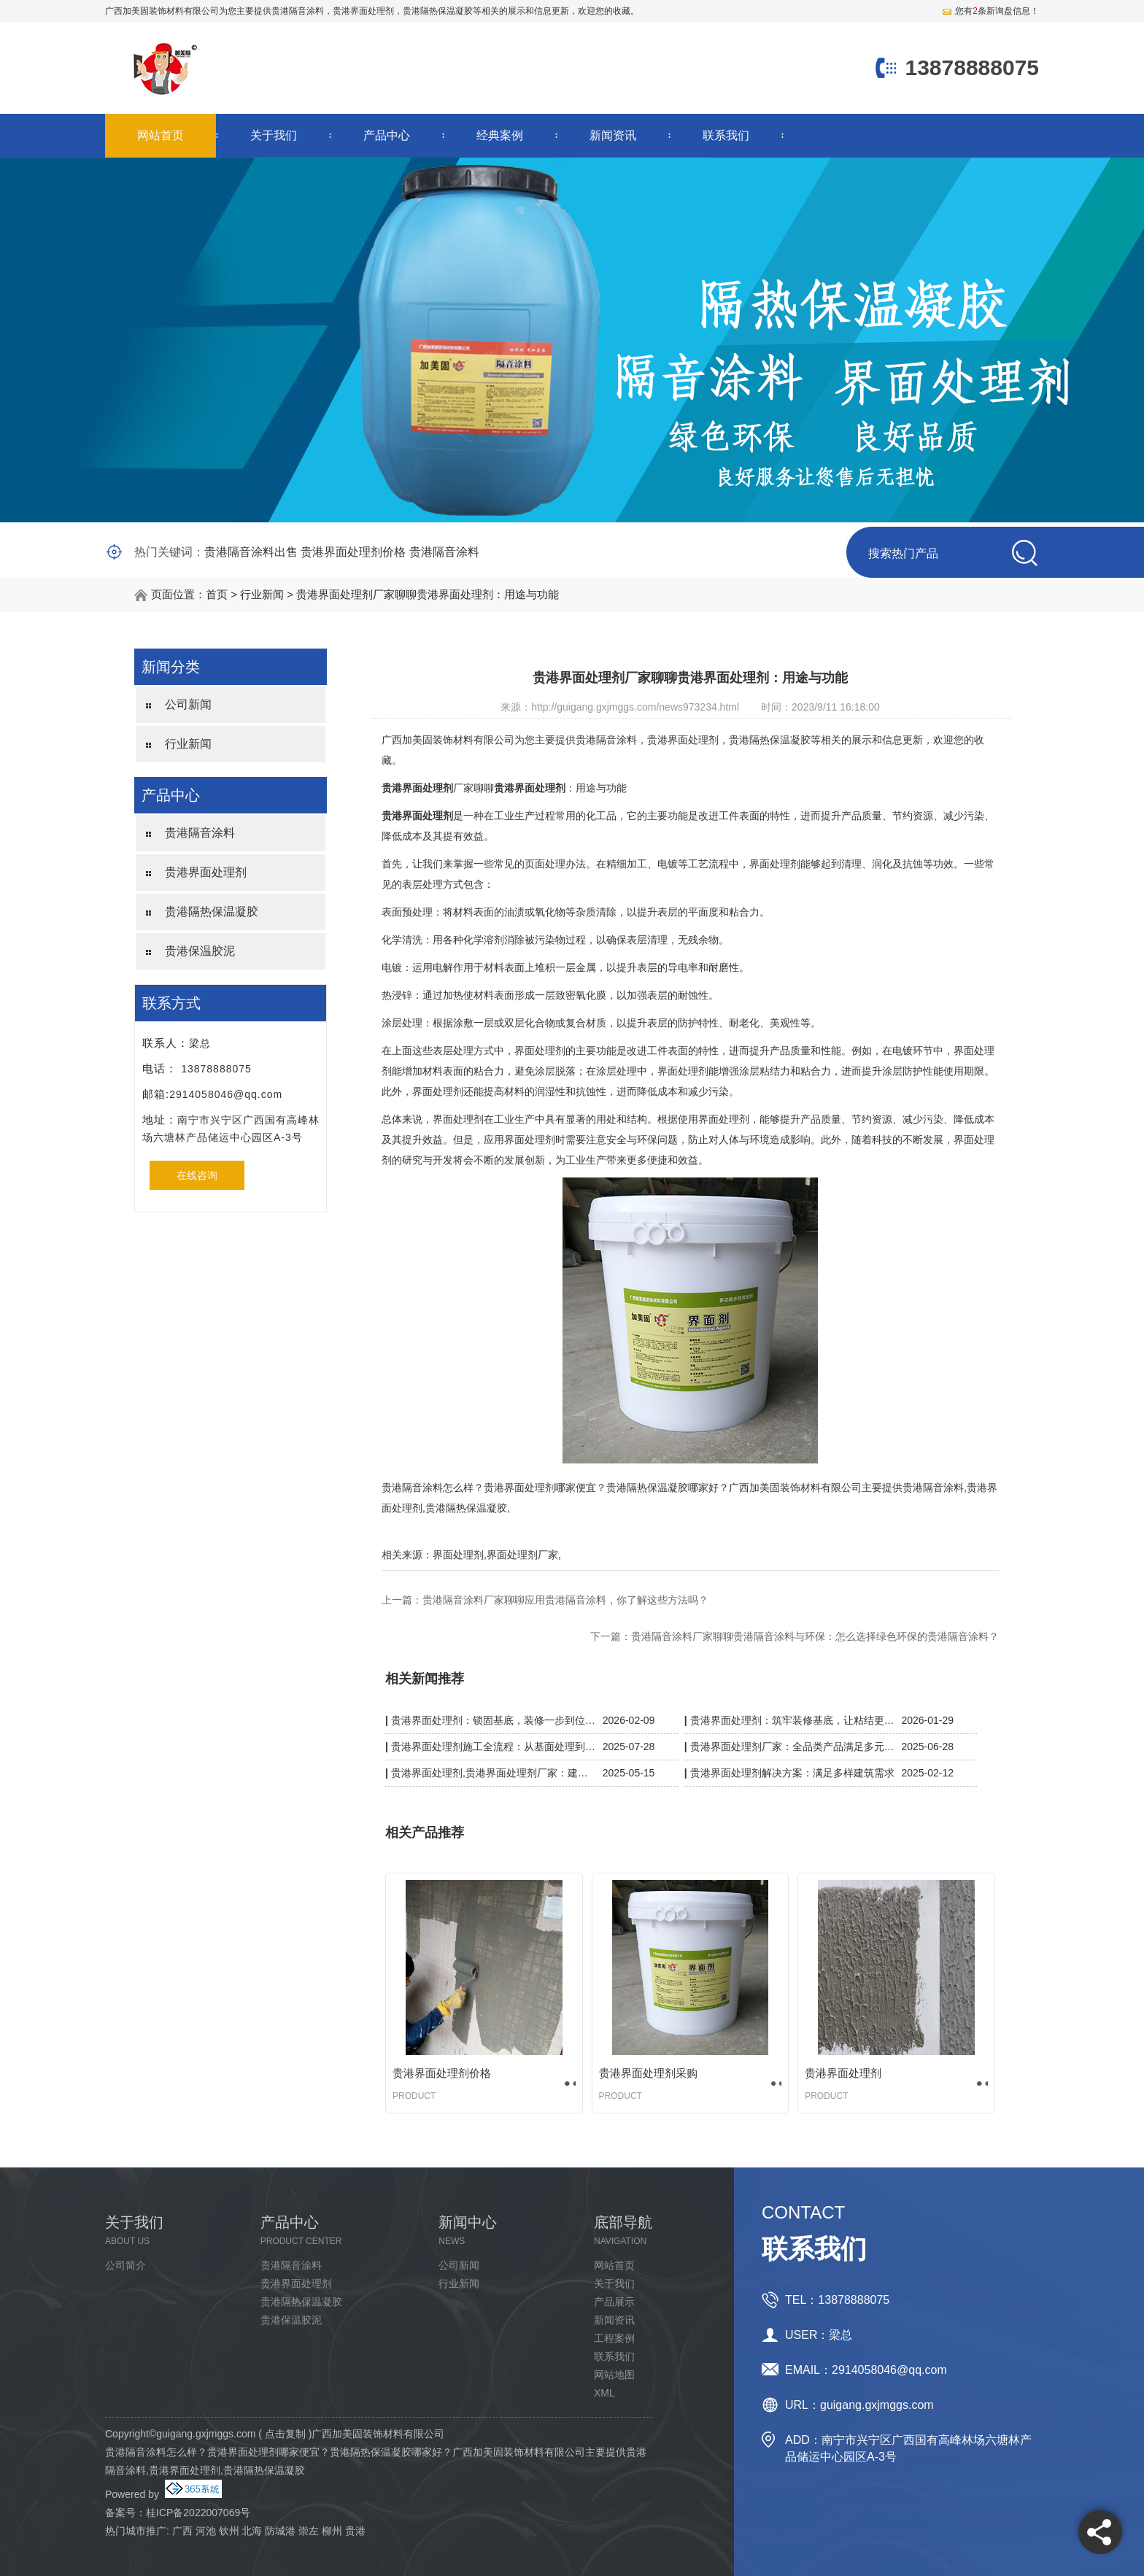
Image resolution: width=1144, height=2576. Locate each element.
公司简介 (125, 2265)
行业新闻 (262, 594)
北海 (251, 2531)
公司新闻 (188, 704)
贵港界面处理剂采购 (648, 2073)
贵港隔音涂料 (297, 11)
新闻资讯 (613, 135)
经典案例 (499, 135)
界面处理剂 (458, 1554)
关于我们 (273, 135)
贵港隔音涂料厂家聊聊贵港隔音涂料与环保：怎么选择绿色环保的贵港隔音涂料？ (815, 1636)
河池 (206, 2531)
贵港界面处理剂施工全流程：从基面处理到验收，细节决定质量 (493, 1746)
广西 (182, 2531)
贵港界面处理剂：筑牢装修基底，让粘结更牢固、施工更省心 (792, 1720)
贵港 (355, 2531)
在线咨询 (197, 1175)
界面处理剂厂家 (522, 1554)
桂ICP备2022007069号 (198, 2512)
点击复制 (285, 2434)
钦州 (229, 2531)
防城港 (280, 2531)
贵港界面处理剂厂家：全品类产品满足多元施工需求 (792, 1746)
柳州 (332, 2531)
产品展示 (614, 2302)
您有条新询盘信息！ (990, 11)
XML (604, 2393)
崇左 (308, 2531)
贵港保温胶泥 (200, 951)
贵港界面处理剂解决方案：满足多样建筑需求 (792, 1773)
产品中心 (386, 135)
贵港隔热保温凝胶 (211, 911)
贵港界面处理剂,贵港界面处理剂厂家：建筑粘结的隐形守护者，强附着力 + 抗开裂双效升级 (493, 1773)
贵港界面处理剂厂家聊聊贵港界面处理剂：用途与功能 (427, 594)
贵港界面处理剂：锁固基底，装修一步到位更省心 (493, 1720)
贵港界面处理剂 (206, 872)
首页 (217, 594)
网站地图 (614, 2374)
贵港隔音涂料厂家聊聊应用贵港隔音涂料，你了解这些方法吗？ (565, 1600)
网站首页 (160, 135)
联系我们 (726, 135)
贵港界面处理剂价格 (353, 552)
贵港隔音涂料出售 (251, 552)
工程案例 (614, 2338)
